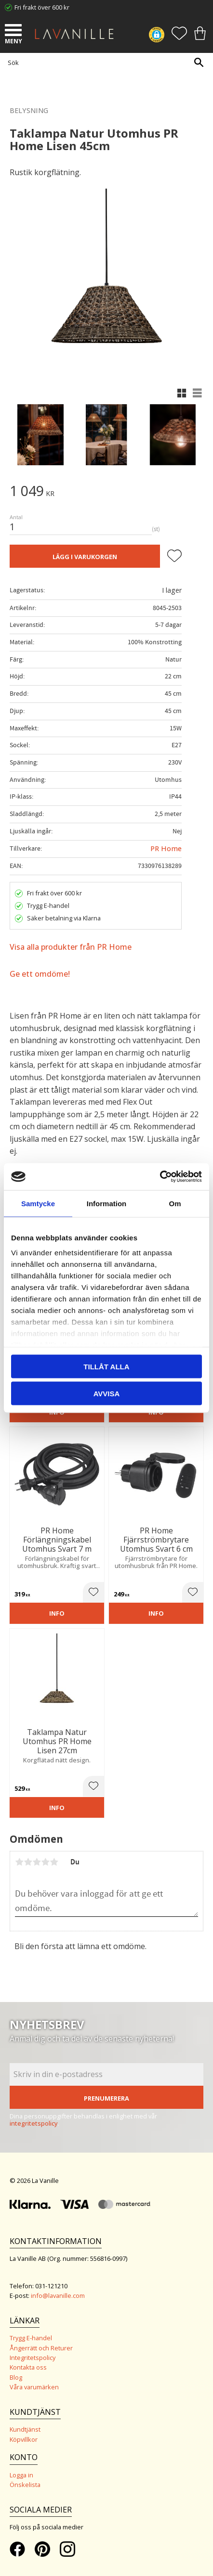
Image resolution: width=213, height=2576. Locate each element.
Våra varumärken (34, 2387)
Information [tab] (107, 1203)
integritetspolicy (34, 2123)
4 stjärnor (45, 1862)
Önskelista (25, 2484)
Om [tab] (175, 1203)
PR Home (166, 848)
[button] (14, 31)
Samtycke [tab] (38, 1203)
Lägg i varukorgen (85, 556)
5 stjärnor (54, 1862)
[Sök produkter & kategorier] (104, 62)
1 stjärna (19, 1862)
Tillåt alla (106, 1366)
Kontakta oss (28, 2367)
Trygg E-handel (31, 2338)
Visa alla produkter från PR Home (71, 947)
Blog (16, 2377)
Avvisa (106, 1394)
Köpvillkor (24, 2439)
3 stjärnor (36, 1862)
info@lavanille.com (58, 2295)
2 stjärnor (28, 1862)
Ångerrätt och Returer (41, 2348)
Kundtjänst (25, 2429)
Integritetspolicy (32, 2357)
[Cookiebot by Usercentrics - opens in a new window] (160, 1177)
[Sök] (198, 62)
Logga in (21, 2475)
